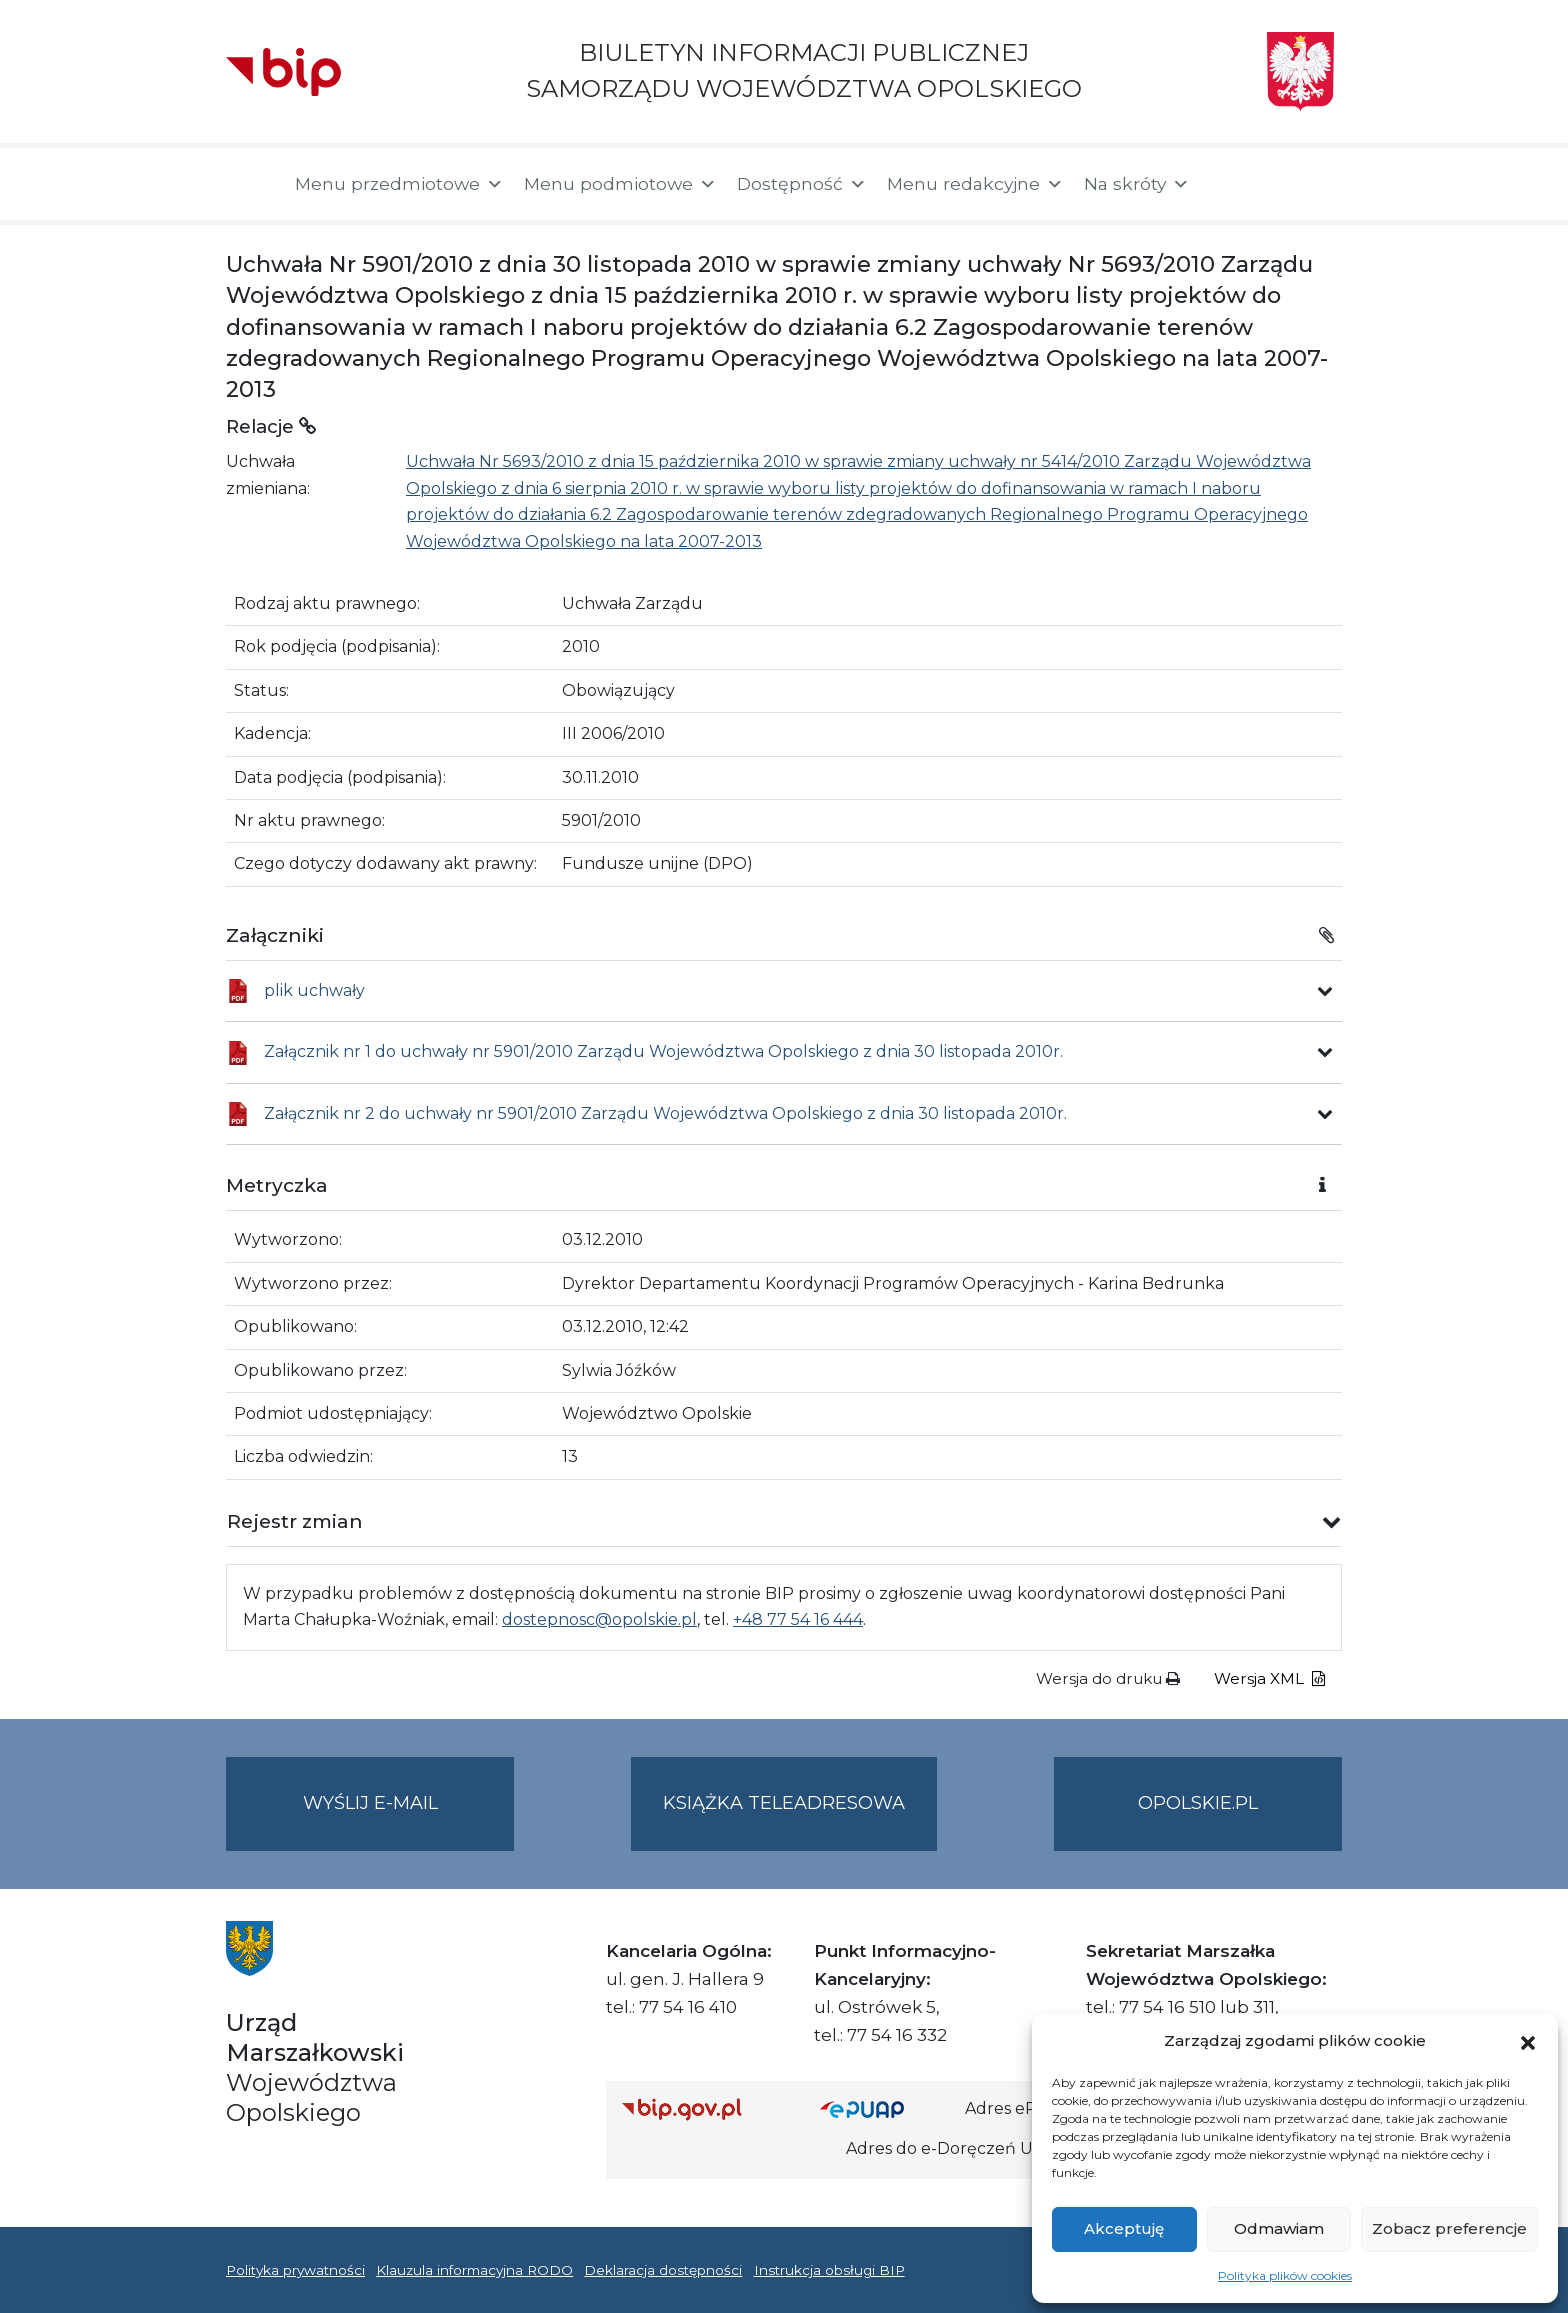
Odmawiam (1279, 2228)
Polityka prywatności (295, 2270)
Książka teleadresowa (784, 1803)
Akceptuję (1124, 2228)
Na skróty (1137, 184)
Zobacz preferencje (1449, 2228)
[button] (1528, 2041)
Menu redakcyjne (975, 184)
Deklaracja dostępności (663, 2270)
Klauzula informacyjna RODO (474, 2270)
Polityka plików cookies (1285, 2275)
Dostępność (802, 184)
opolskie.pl (1198, 1803)
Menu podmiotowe (620, 184)
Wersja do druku (1108, 1678)
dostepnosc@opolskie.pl (599, 1619)
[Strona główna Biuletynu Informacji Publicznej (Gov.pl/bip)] (705, 2108)
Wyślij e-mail (409, 1819)
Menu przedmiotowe (399, 184)
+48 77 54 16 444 (798, 1619)
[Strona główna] (250, 184)
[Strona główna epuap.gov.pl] (885, 2108)
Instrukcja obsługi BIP (829, 2270)
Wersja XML (1269, 1678)
